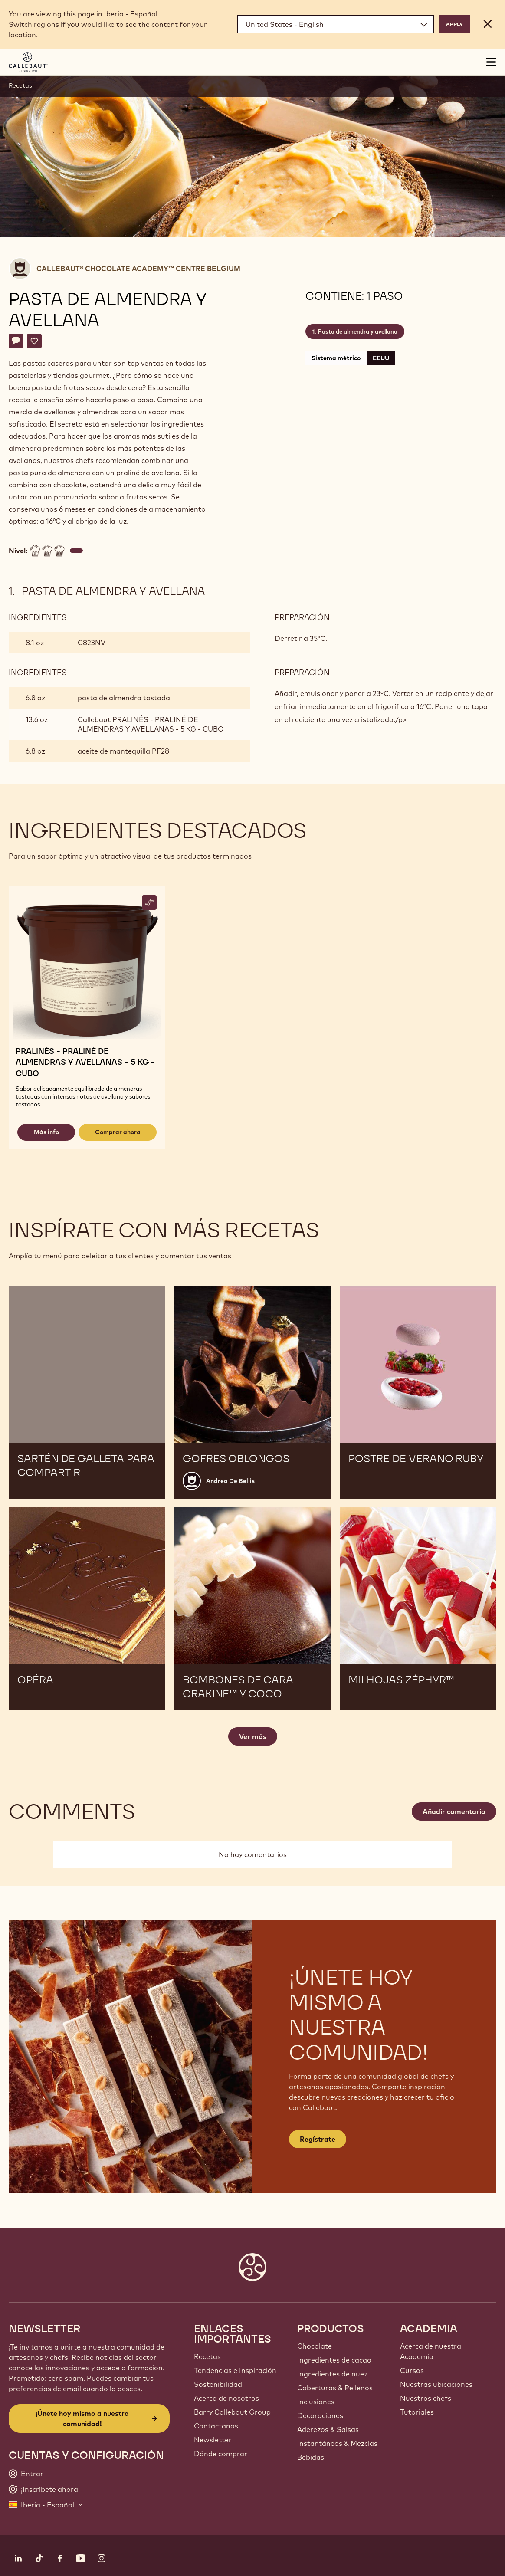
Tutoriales (417, 2412)
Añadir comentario (454, 1811)
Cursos (412, 2370)
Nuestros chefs (425, 2398)
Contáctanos (216, 2426)
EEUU (381, 358)
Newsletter (213, 2439)
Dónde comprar (220, 2453)
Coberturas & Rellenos (335, 2387)
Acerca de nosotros (226, 2398)
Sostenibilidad (218, 2384)
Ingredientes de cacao (334, 2360)
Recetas (20, 85)
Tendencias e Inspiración (235, 2370)
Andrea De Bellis (230, 1481)
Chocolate (314, 2346)
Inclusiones (315, 2401)
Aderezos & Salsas (328, 2429)
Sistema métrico (336, 358)
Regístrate (317, 2139)
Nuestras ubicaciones (436, 2384)
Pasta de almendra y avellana (357, 331)
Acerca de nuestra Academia (430, 2351)
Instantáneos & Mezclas (337, 2443)
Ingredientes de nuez (332, 2373)
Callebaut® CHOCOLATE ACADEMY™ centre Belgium (138, 268)
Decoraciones (320, 2415)
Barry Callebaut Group (232, 2412)
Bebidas (310, 2457)
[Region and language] (335, 24)
